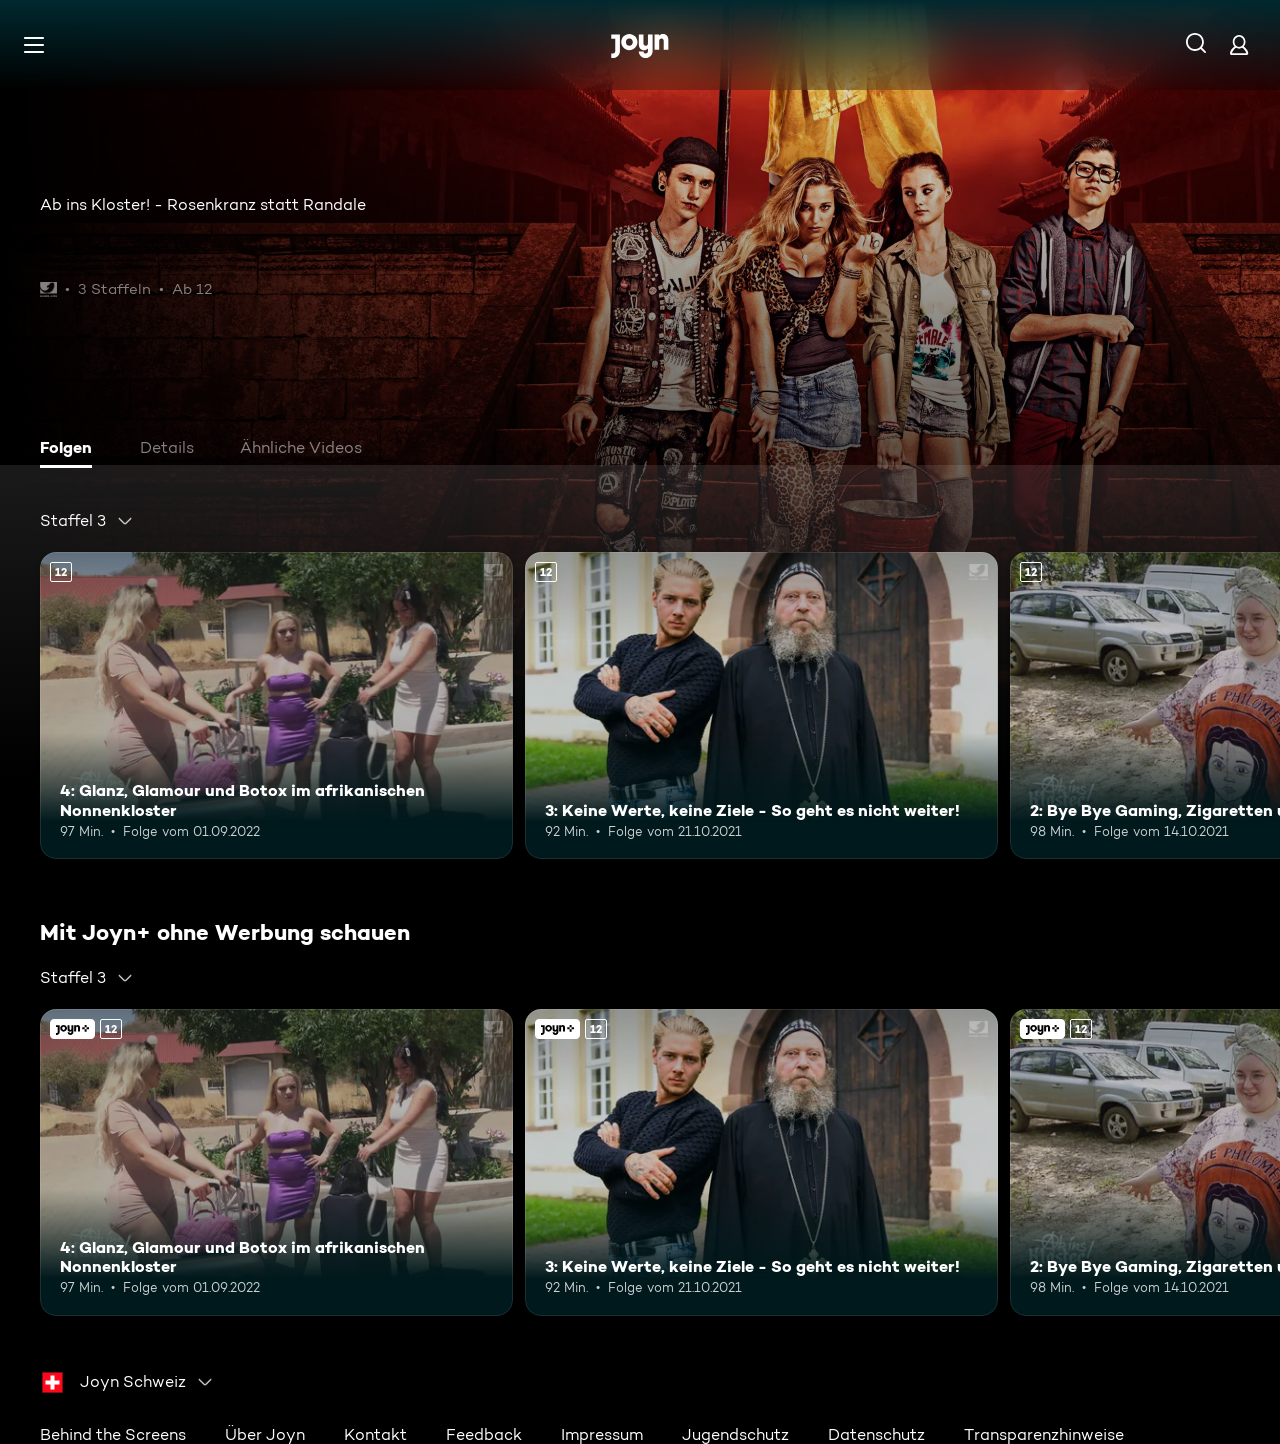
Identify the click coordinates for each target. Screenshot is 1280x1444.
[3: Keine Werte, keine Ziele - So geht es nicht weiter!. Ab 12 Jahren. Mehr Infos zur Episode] (761, 705)
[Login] (1239, 44)
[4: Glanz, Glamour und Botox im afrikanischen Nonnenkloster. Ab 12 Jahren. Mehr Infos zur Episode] (276, 705)
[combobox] (87, 521)
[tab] (71, 450)
